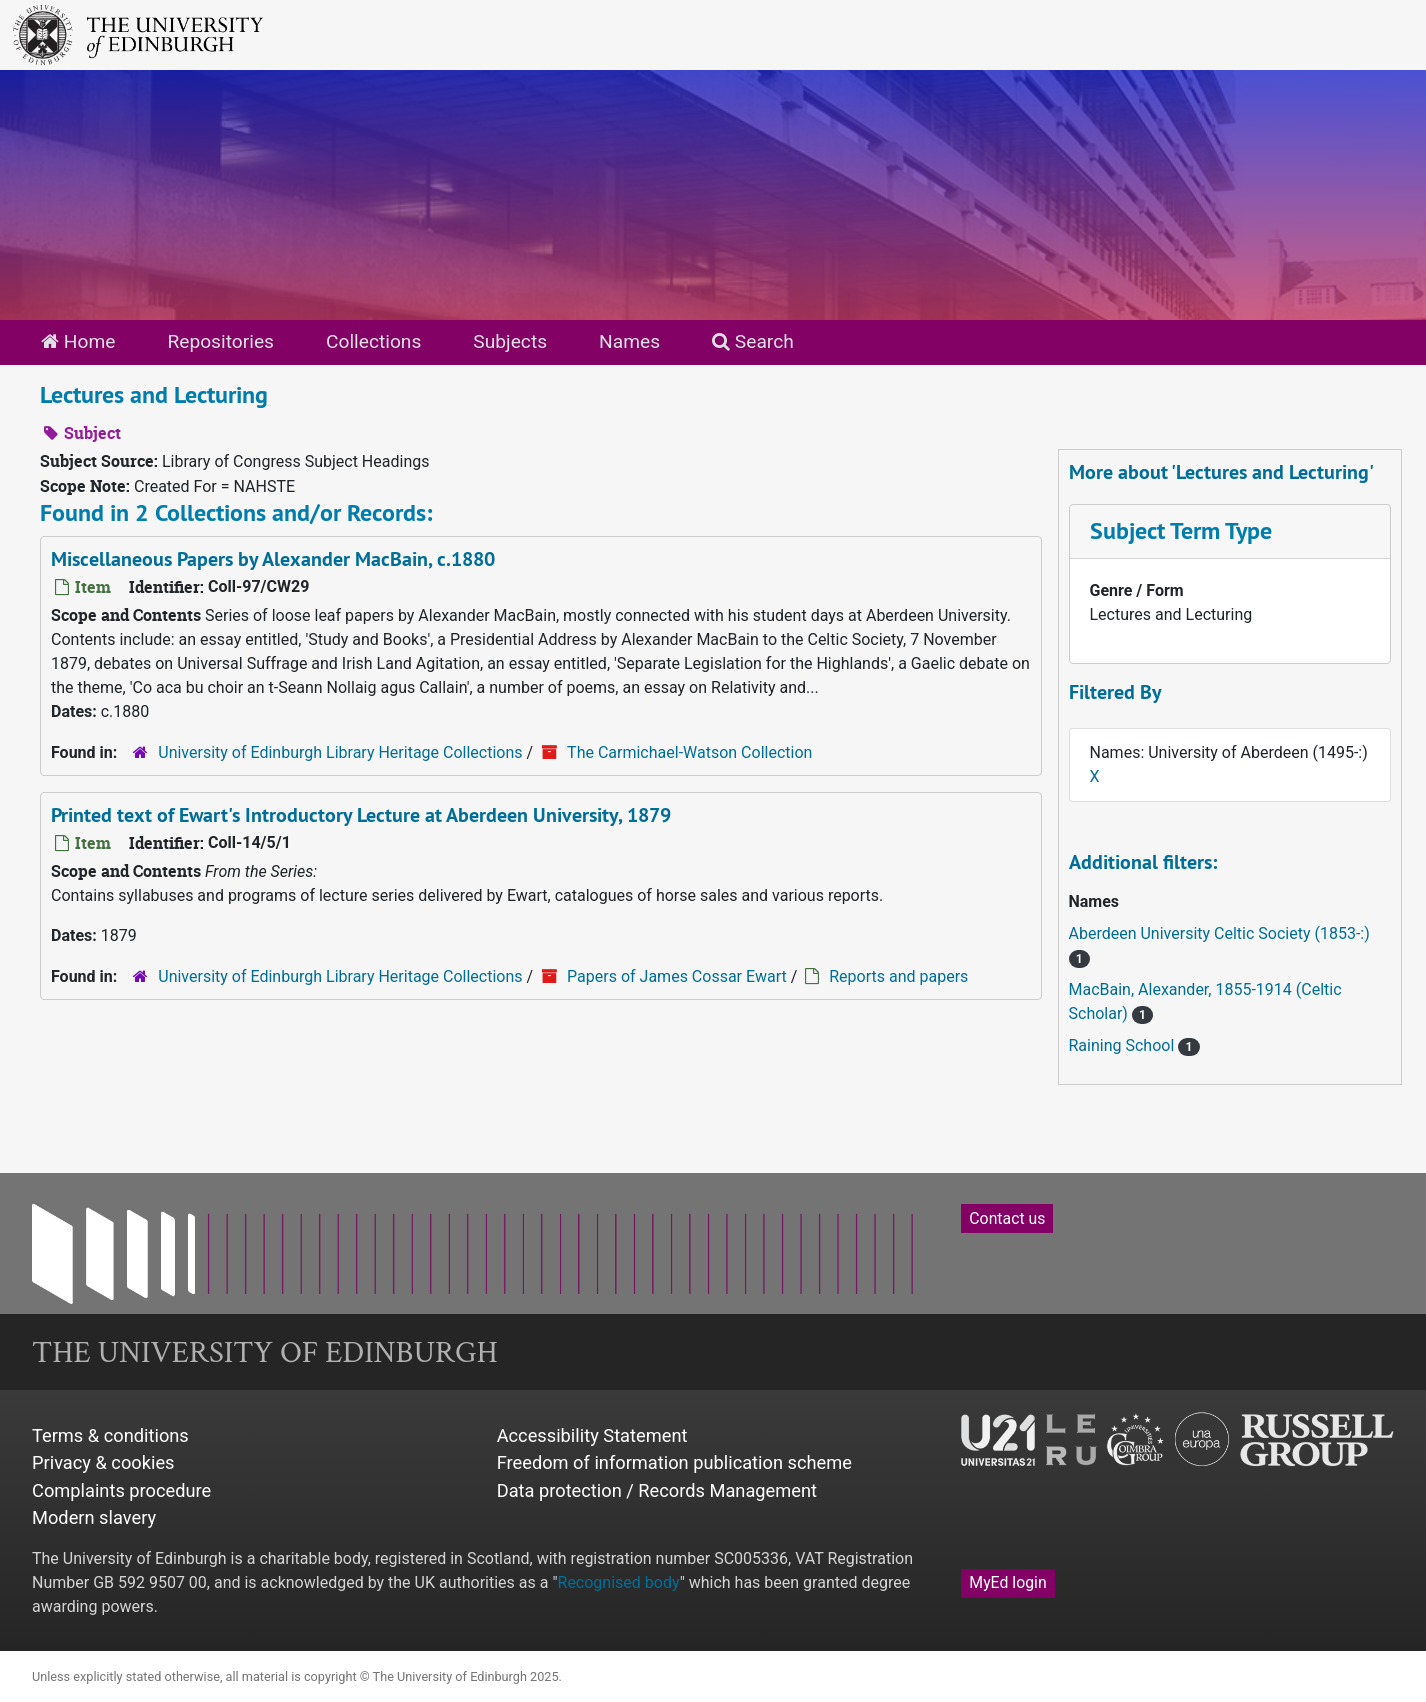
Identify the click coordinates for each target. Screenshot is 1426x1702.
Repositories (220, 341)
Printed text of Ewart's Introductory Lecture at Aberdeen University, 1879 (361, 815)
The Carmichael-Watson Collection (689, 752)
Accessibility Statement (592, 1435)
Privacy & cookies (103, 1462)
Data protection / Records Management (657, 1490)
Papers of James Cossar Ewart (677, 976)
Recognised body (619, 1582)
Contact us (1007, 1218)
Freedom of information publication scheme (674, 1462)
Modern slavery (94, 1517)
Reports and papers (898, 976)
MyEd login (1007, 1582)
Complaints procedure (121, 1490)
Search (753, 341)
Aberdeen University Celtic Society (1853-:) (1219, 933)
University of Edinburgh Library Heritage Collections (340, 752)
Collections (373, 341)
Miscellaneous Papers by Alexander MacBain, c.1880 (273, 559)
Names (629, 341)
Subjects (510, 341)
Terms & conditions (110, 1435)
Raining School (1124, 1045)
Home (78, 341)
